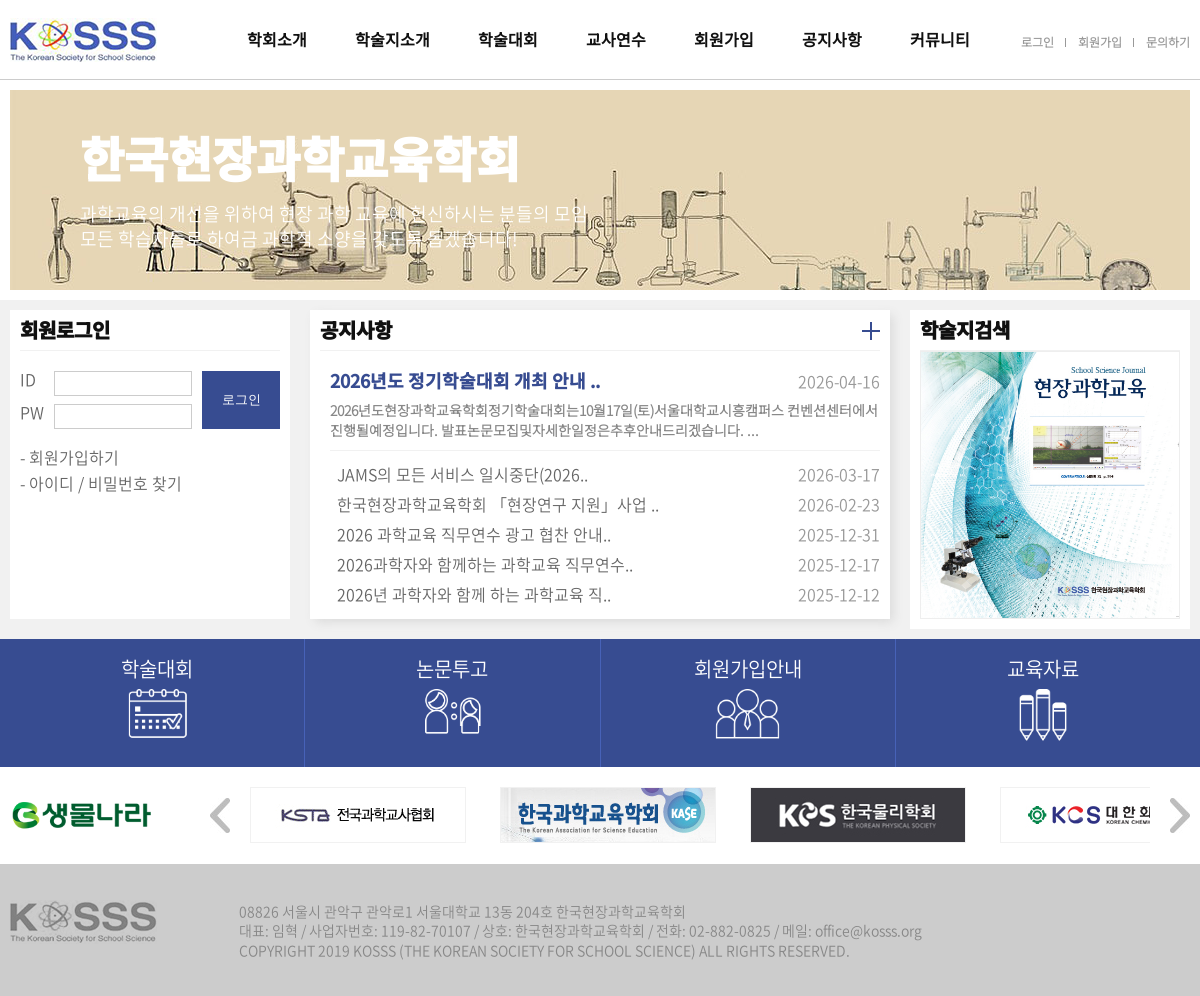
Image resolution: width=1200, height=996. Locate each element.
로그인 (1037, 42)
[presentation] (220, 810)
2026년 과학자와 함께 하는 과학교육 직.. (474, 594)
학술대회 (508, 39)
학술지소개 (392, 39)
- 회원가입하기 (69, 457)
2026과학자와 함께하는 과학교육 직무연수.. (485, 564)
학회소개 (277, 39)
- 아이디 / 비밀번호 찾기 (101, 483)
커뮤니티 (940, 39)
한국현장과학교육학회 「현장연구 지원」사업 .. (498, 504)
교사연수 (616, 39)
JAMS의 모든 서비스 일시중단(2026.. (462, 474)
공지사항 (832, 39)
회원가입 (724, 39)
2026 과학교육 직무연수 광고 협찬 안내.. (474, 534)
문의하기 (1168, 42)
